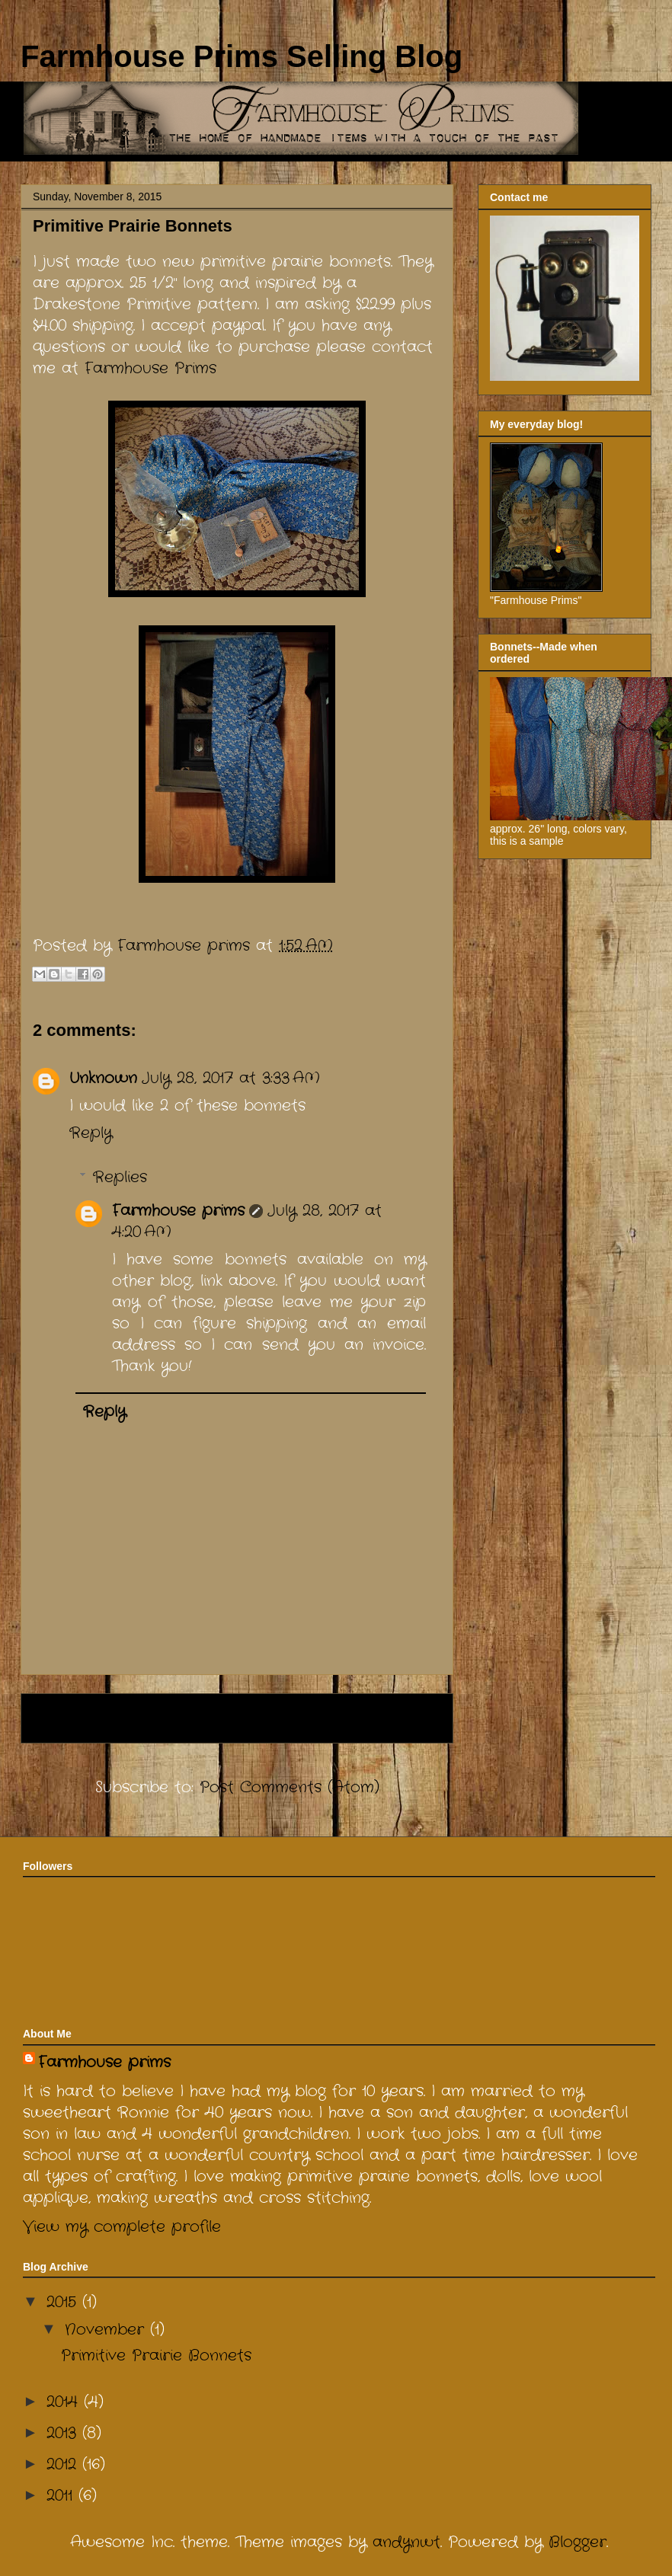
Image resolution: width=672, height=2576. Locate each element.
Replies (120, 1177)
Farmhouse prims (178, 1211)
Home (188, 1718)
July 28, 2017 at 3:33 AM (231, 1078)
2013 (64, 2433)
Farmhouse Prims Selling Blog (241, 56)
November (107, 2330)
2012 (64, 2464)
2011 (62, 2496)
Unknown (103, 1078)
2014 (65, 2402)
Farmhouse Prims (150, 368)
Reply (90, 1133)
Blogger (577, 2542)
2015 (64, 2302)
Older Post (392, 1718)
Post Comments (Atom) (289, 1787)
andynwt (406, 2542)
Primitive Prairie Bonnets (156, 2355)
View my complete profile (122, 2227)
